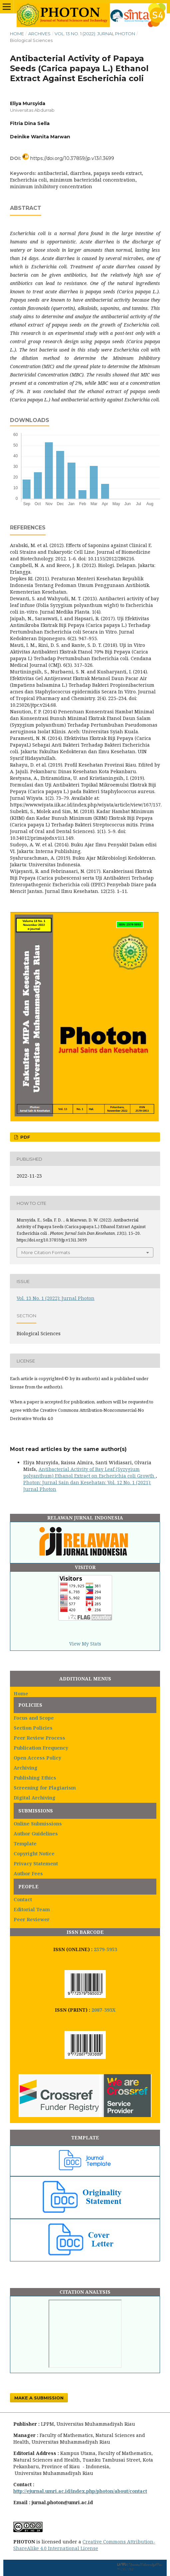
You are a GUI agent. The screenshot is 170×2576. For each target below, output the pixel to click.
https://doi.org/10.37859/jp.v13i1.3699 (72, 158)
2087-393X (103, 2010)
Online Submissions (38, 1823)
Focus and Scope (34, 1718)
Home (17, 33)
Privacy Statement (36, 1863)
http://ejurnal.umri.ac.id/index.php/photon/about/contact (80, 2491)
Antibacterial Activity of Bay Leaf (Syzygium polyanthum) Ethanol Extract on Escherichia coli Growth (89, 1472)
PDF (24, 1137)
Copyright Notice (34, 1853)
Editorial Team (32, 1909)
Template (25, 1843)
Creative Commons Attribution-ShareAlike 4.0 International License (84, 2544)
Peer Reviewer (32, 1919)
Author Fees (28, 1873)
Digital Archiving (35, 1797)
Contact (23, 1899)
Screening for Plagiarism (45, 1788)
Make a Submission (39, 2397)
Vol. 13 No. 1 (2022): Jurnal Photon (95, 33)
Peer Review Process (39, 1738)
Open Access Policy (37, 1758)
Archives (39, 33)
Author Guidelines (36, 1833)
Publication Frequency (41, 1748)
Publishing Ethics (35, 1778)
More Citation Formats (45, 1252)
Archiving (26, 1768)
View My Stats (85, 1644)
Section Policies (33, 1728)
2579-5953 (105, 1949)
